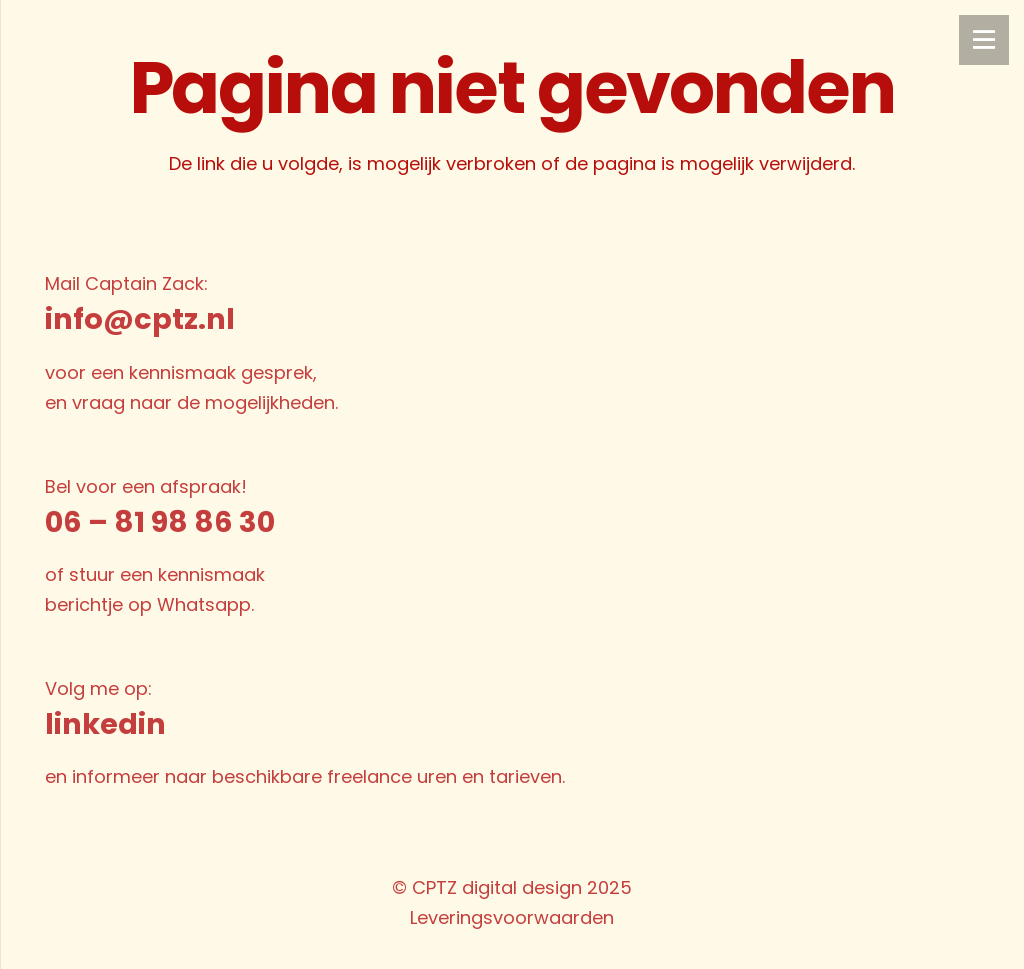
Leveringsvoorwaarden (512, 917)
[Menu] (984, 40)
